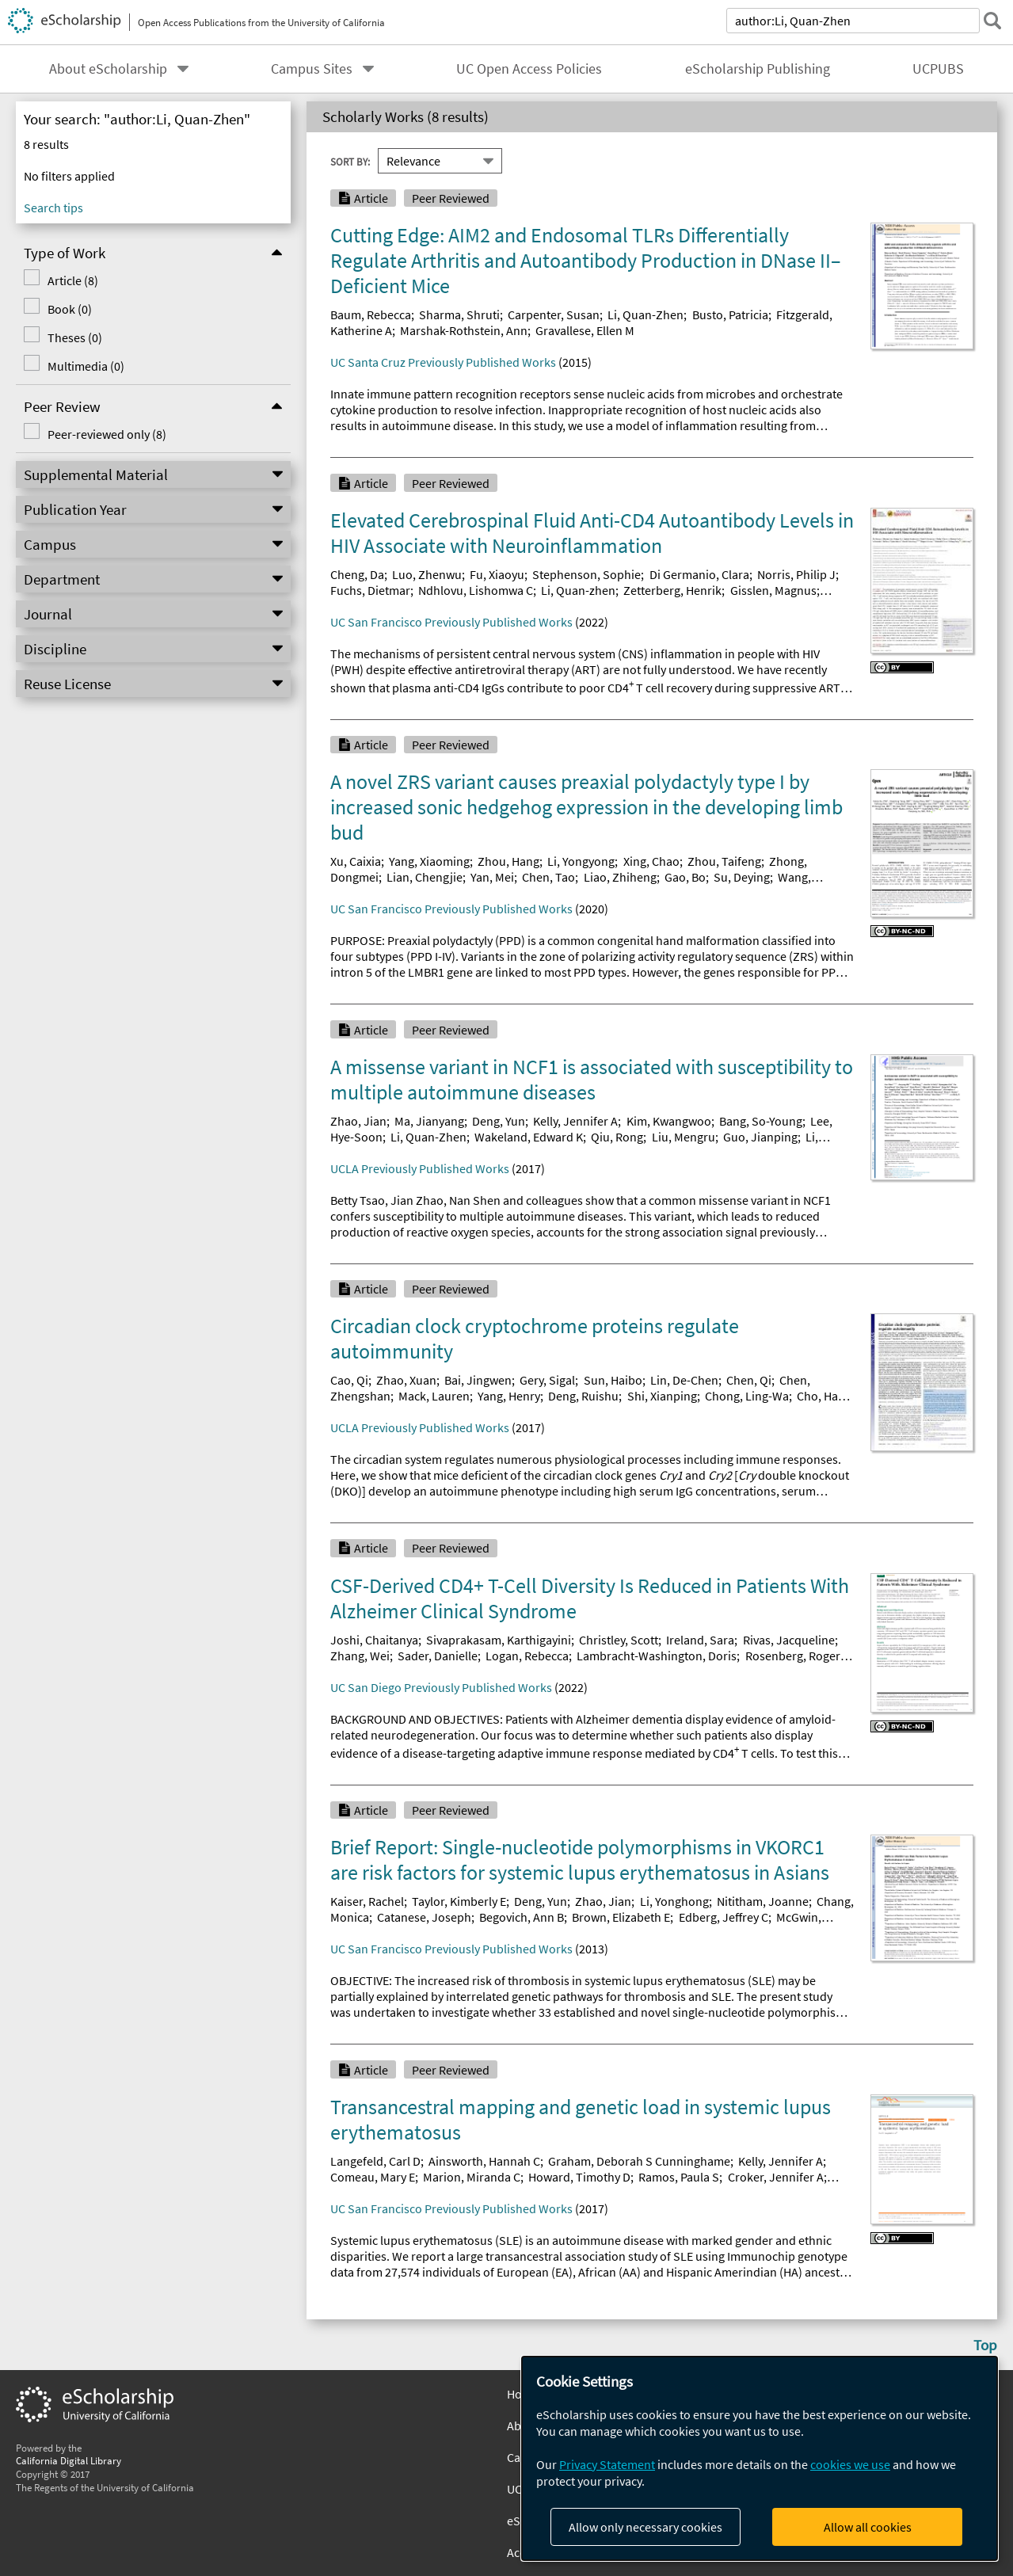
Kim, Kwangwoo (668, 1121)
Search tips (53, 207)
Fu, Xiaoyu (497, 574)
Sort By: (350, 160)
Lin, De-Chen (684, 1380)
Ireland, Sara (700, 1640)
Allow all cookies (868, 2527)
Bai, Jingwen (478, 1380)
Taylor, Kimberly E (459, 1901)
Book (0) (70, 309)
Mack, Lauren (434, 1396)
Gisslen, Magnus (773, 590)
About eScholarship (108, 69)
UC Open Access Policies (529, 69)
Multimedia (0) (86, 366)
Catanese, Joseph (424, 1917)
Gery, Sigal (547, 1380)
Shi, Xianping (662, 1396)
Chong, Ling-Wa (747, 1396)
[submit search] (992, 20)
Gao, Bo (685, 877)
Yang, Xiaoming (429, 861)
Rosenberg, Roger (792, 1655)
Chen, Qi (748, 1380)
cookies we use (850, 2464)
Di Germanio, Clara (699, 574)
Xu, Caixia (355, 861)
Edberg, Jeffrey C (723, 1917)
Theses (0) (75, 337)
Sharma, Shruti (459, 314)
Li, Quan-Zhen (645, 314)
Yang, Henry (509, 1396)
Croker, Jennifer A (776, 2177)
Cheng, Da (357, 574)
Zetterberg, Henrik (672, 590)
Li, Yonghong (674, 1901)
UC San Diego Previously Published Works (441, 1687)
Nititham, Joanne (763, 1901)
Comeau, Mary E (372, 2177)
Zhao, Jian (358, 1121)
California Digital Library (68, 2460)
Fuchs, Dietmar (370, 590)
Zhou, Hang (508, 861)
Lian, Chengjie (425, 877)
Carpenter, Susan (554, 314)
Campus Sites (311, 69)
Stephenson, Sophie (586, 574)
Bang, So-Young (760, 1121)
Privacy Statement (607, 2464)
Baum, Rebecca (370, 314)
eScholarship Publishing (757, 69)
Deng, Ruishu (583, 1396)
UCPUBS (938, 69)
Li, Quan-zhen (578, 590)
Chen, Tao (548, 877)
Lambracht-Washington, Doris (657, 1655)
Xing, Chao (651, 861)
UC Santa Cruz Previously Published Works (443, 362)
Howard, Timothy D (579, 2177)
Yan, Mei (492, 877)
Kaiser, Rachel (367, 1901)
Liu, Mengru (683, 1137)
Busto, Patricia (730, 314)
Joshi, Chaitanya (374, 1640)
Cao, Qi (349, 1380)
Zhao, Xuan (406, 1380)
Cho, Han (821, 1396)
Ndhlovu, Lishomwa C (475, 590)
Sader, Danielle (438, 1655)
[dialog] (759, 2458)
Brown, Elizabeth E (621, 1917)
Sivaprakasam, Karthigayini (498, 1640)
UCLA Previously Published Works (419, 1168)
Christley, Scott (618, 1640)
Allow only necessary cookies (645, 2527)
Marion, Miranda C (471, 2177)
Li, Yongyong (581, 861)
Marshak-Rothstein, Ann (463, 330)
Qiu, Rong (617, 1137)
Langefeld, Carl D (375, 2161)
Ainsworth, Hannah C (484, 2161)
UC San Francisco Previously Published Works (451, 622)
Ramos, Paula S (678, 2177)
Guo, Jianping (760, 1137)
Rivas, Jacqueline (789, 1640)
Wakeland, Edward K (528, 1137)
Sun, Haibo (613, 1380)
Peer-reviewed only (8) (107, 434)
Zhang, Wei (360, 1655)
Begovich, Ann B (521, 1917)
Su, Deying (742, 877)
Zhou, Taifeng (724, 861)
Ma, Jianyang (429, 1121)
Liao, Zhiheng (620, 877)
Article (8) (73, 280)
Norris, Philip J (796, 574)
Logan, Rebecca (527, 1655)
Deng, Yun (498, 1121)
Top (985, 2344)
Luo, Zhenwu (427, 574)
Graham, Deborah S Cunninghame (639, 2161)
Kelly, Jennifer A (575, 1121)
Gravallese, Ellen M (584, 330)
